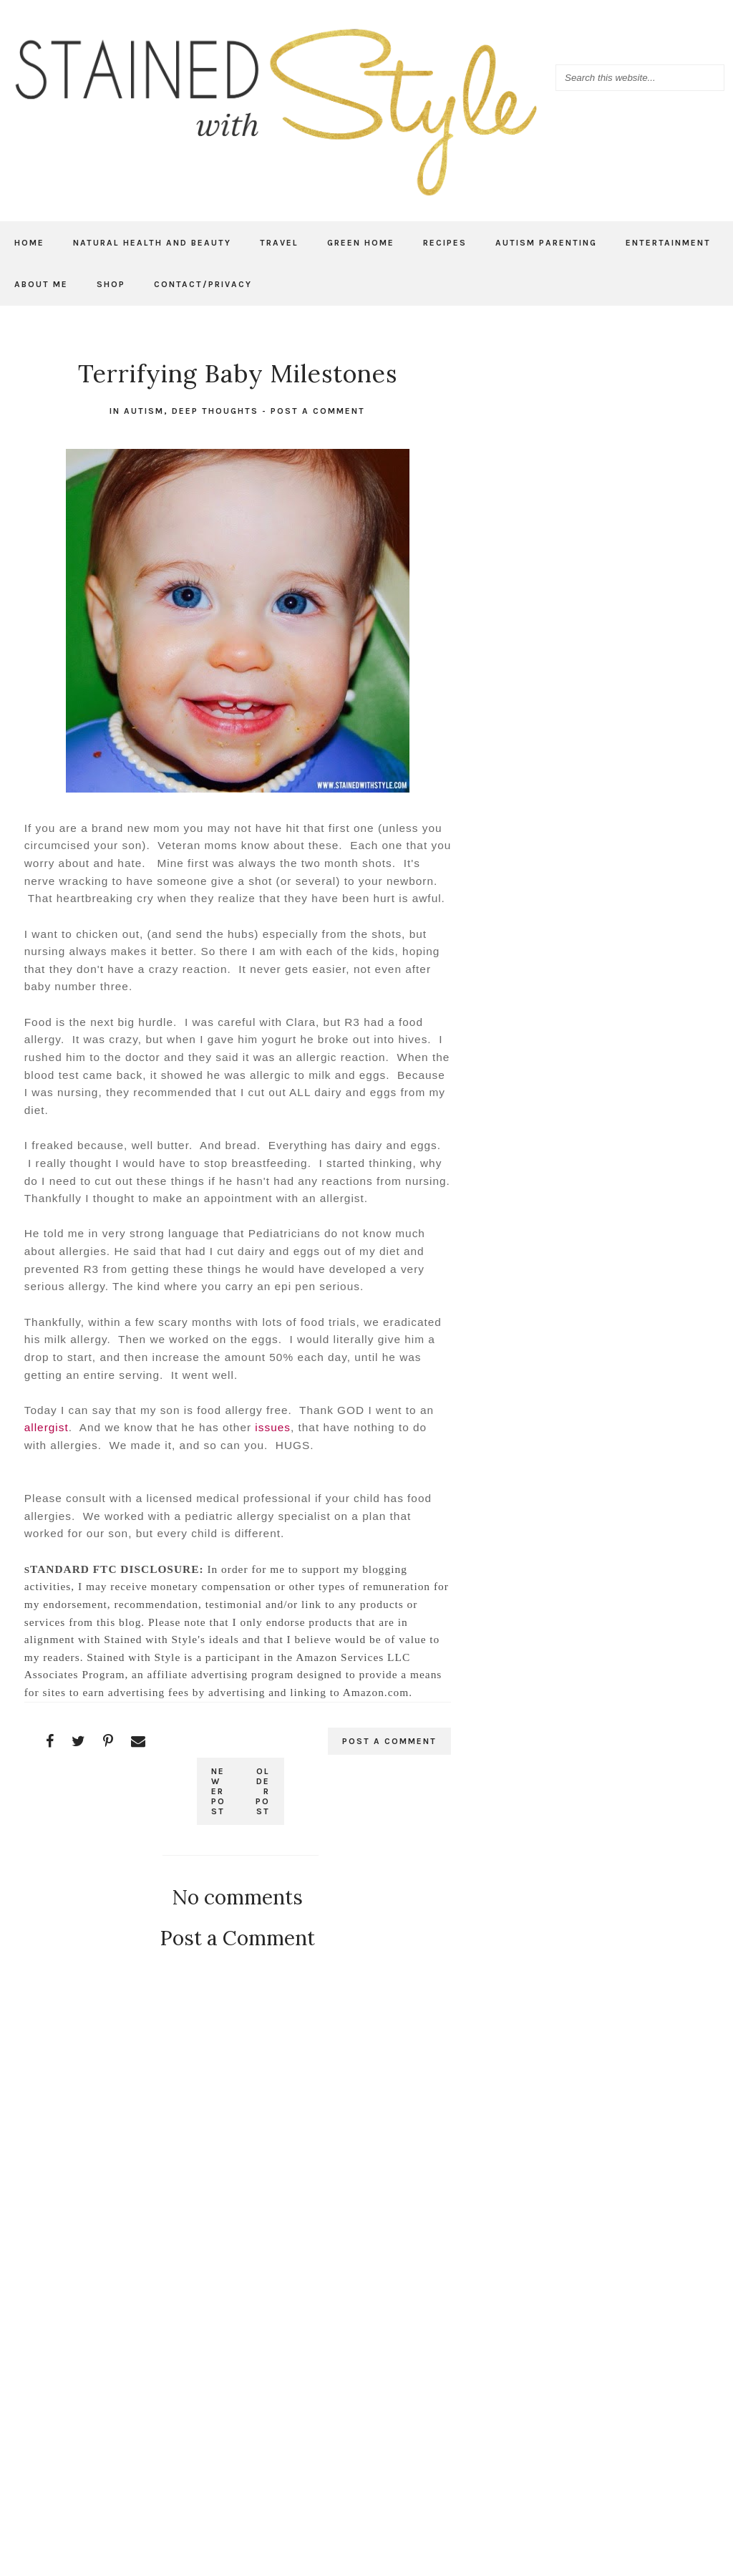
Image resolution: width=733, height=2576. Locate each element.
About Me (41, 284)
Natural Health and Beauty (152, 243)
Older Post (263, 1791)
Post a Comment (318, 411)
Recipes (445, 243)
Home (29, 243)
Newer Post (218, 1791)
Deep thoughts (215, 411)
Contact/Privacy (203, 284)
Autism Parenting (546, 243)
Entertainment (668, 243)
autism (144, 411)
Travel (279, 243)
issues (273, 1427)
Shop (111, 284)
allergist (46, 1427)
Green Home (360, 243)
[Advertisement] (238, 2378)
